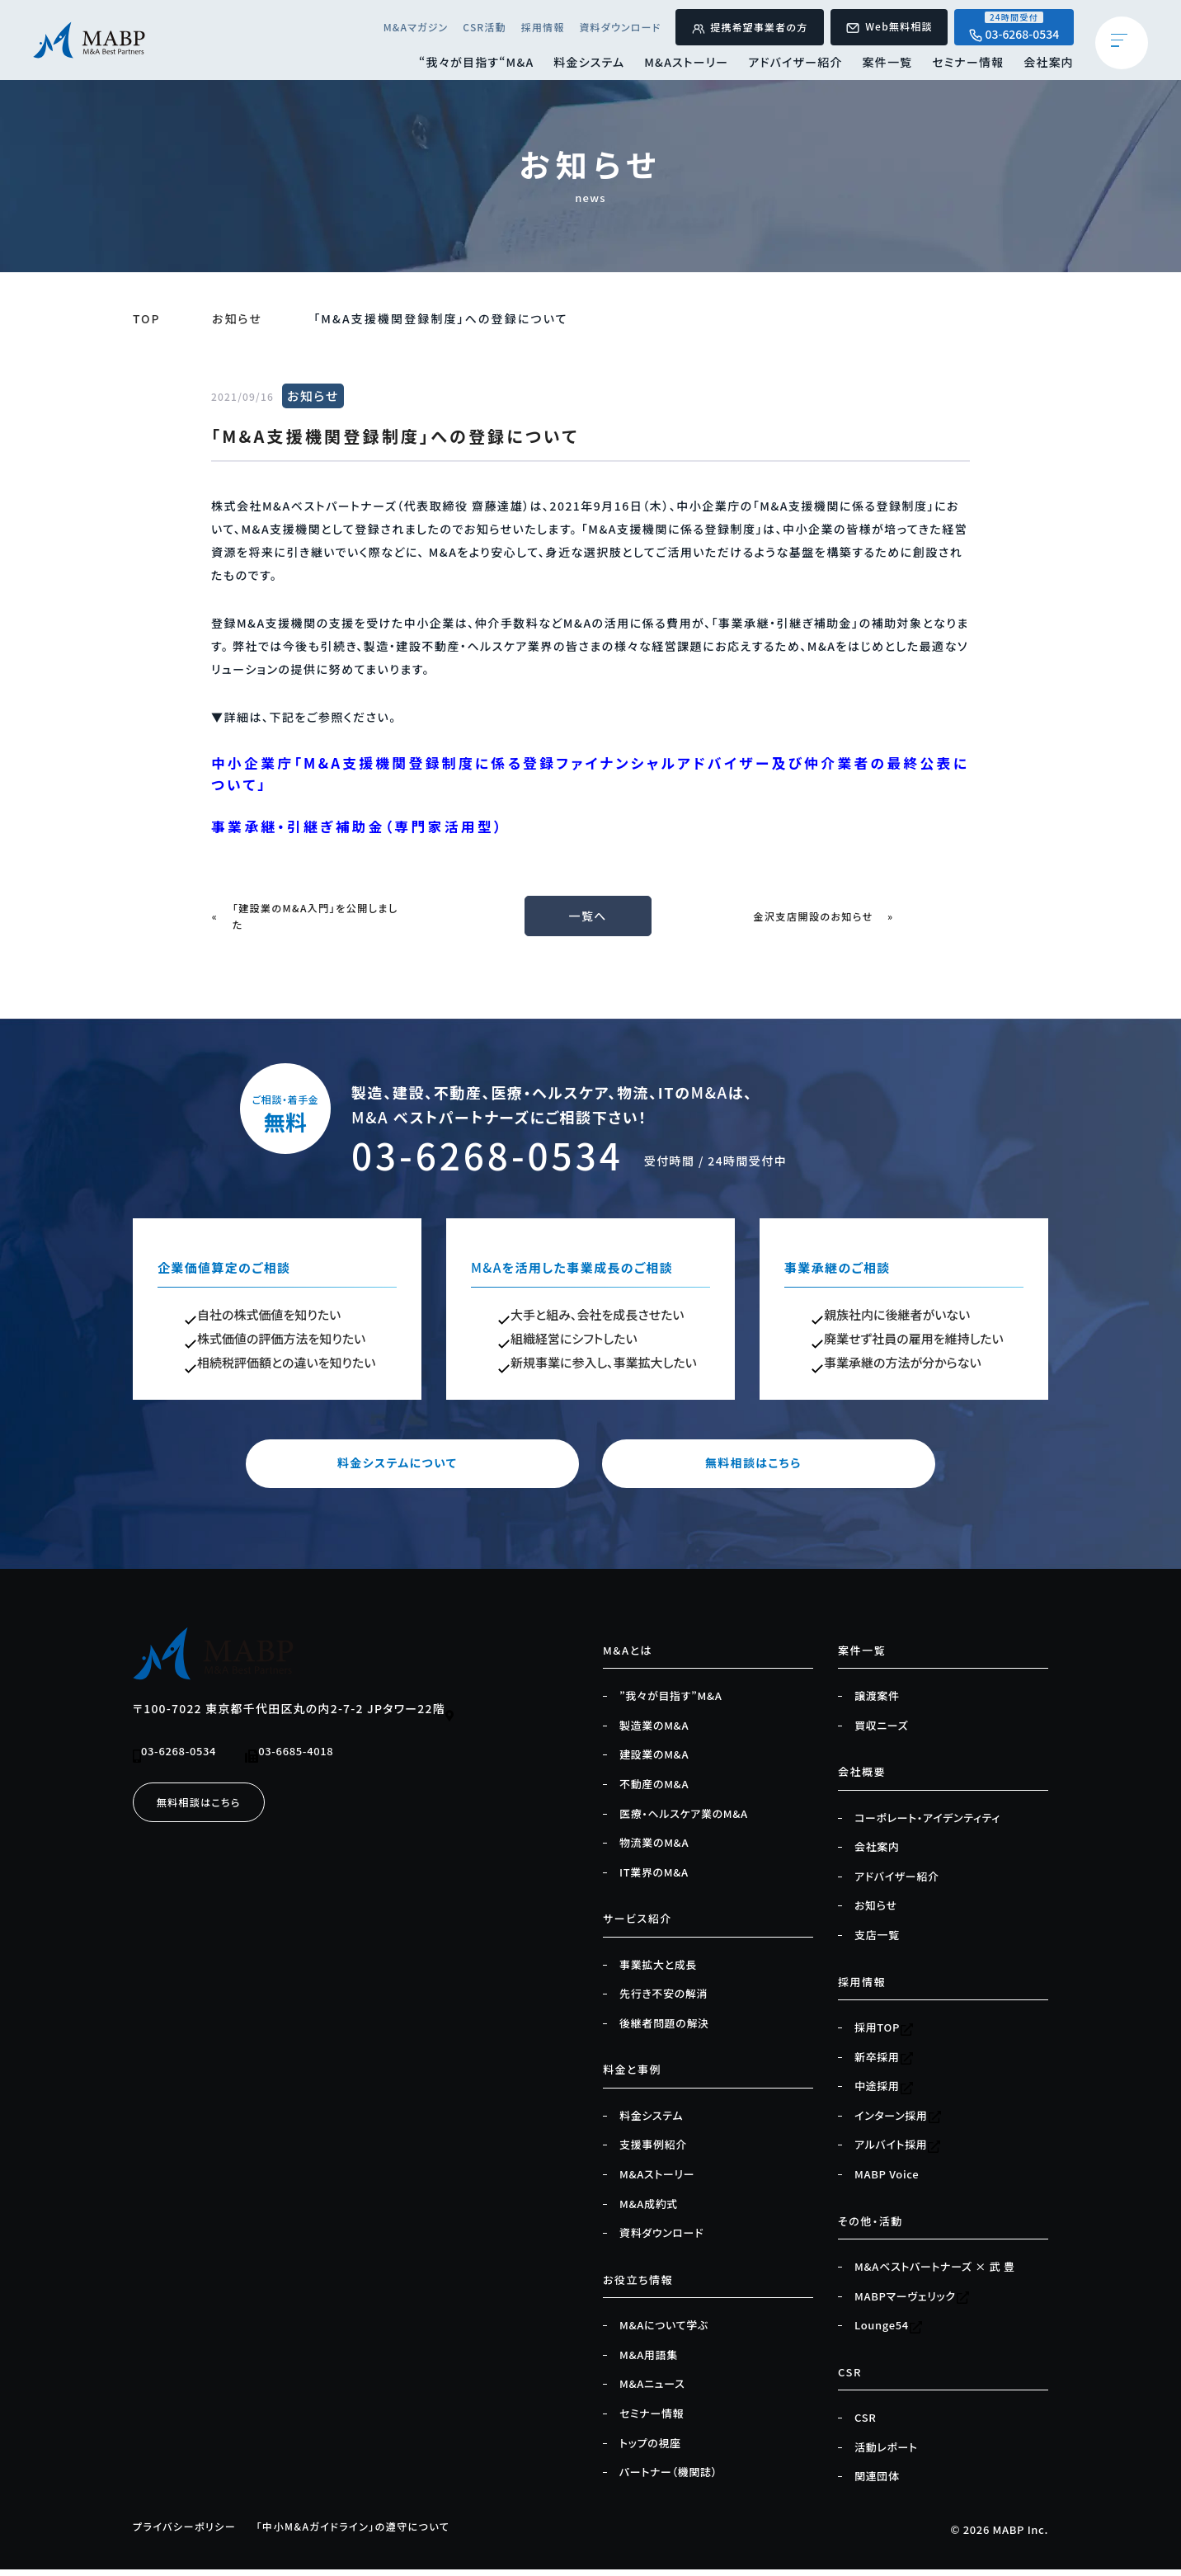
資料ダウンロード (607, 28)
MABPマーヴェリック (912, 2303)
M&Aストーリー (679, 65)
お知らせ (238, 318)
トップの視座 (650, 2449)
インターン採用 (898, 2122)
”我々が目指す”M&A (670, 1702)
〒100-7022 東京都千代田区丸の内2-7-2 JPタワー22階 (294, 1717)
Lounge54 (888, 2331)
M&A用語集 (648, 2361)
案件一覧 (884, 65)
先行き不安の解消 (663, 2000)
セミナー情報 (966, 65)
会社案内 (1048, 65)
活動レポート (886, 2454)
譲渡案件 (877, 1702)
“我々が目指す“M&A (466, 65)
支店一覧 (877, 1941)
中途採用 (884, 2092)
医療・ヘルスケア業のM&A (683, 1819)
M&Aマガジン (398, 28)
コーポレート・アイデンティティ (927, 1824)
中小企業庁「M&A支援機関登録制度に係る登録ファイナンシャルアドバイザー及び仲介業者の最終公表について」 (584, 775)
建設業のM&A (654, 1761)
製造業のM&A (654, 1732)
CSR (865, 2424)
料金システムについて (433, 1470)
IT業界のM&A (654, 1879)
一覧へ (590, 921)
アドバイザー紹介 (790, 65)
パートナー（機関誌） (668, 2478)
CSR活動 (469, 28)
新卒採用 (884, 2063)
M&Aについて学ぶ (663, 2331)
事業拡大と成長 (658, 1971)
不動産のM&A (654, 1790)
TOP (147, 318)
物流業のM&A (654, 1849)
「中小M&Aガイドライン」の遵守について (368, 2533)
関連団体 (877, 2482)
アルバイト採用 (897, 2151)
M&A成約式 (648, 2210)
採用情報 (528, 28)
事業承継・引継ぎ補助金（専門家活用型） (368, 830)
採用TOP (884, 2034)
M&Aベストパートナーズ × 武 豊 (934, 2273)
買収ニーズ (881, 1732)
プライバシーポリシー (188, 2533)
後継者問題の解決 (664, 2030)
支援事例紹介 (653, 2151)
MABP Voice (886, 2180)
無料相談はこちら (747, 1470)
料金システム (579, 65)
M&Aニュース (652, 2390)
